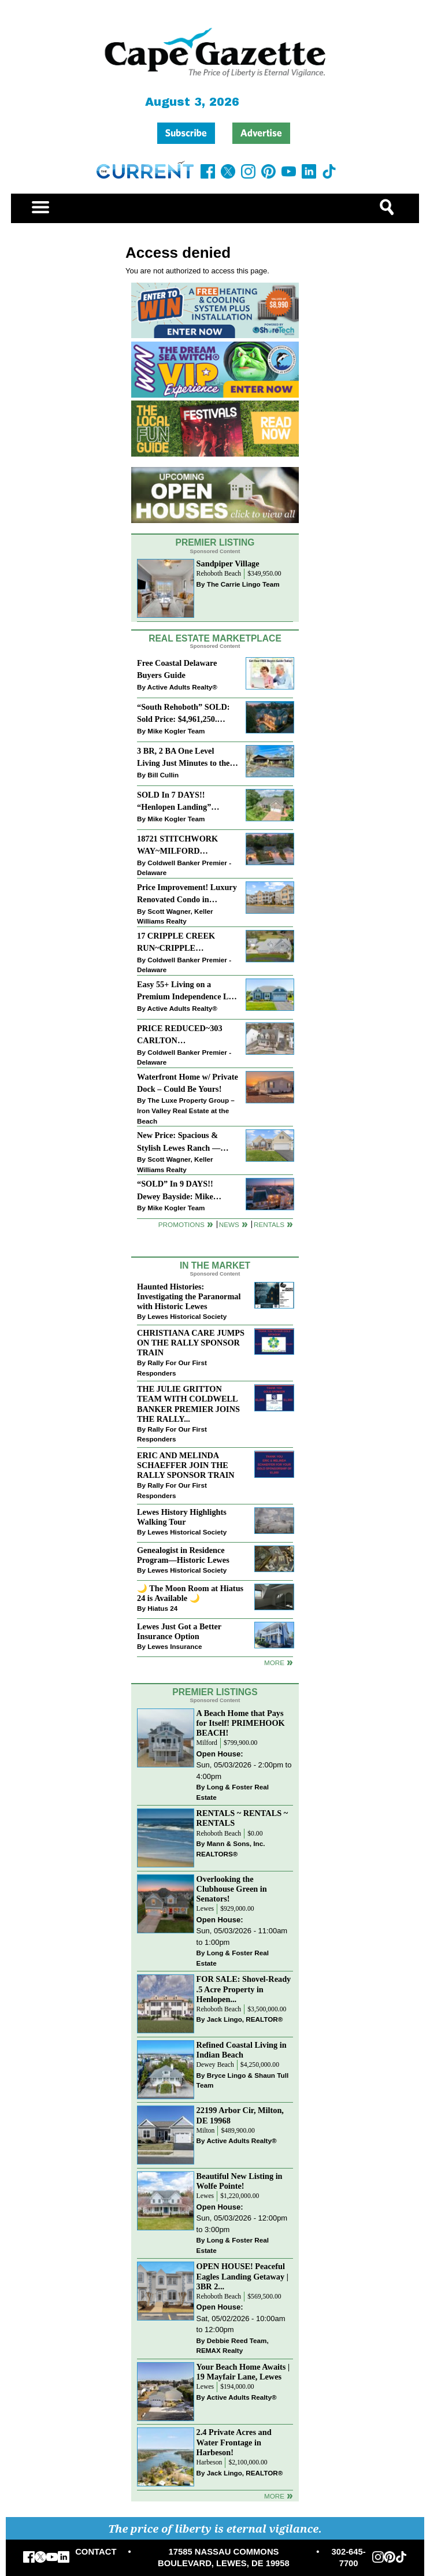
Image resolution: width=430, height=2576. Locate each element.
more (274, 1662)
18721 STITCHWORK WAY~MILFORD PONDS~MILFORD (177, 846)
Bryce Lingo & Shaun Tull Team (243, 2080)
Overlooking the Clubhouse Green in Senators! (232, 1888)
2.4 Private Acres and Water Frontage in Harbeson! (234, 2441)
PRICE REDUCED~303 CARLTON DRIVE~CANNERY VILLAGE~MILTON (180, 1035)
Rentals (269, 1224)
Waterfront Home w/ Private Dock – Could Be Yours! (187, 1083)
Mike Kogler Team (176, 731)
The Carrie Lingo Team (243, 584)
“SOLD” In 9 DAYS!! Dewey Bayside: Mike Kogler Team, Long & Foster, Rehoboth (175, 1191)
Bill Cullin (163, 775)
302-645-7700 (348, 2557)
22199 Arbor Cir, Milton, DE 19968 (240, 2115)
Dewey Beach (215, 2065)
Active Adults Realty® (182, 687)
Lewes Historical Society (187, 1316)
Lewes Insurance (174, 1646)
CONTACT (95, 2551)
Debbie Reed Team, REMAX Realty (233, 2346)
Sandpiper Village (228, 563)
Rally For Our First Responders (172, 1368)
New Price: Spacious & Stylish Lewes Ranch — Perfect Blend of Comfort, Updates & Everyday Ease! (184, 1142)
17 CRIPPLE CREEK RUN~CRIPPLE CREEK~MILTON (176, 943)
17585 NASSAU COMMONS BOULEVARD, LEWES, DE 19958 (224, 2557)
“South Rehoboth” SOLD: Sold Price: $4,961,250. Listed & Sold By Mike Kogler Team (183, 714)
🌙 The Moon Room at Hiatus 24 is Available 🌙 (190, 1593)
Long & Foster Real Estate (233, 1792)
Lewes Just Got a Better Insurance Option (179, 1631)
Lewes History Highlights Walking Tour (182, 1516)
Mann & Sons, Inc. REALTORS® (231, 1849)
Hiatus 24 (162, 1608)
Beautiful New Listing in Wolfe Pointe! (240, 2180)
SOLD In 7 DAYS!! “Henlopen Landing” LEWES (174, 802)
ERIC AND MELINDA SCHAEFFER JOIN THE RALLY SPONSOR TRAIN (186, 1465)
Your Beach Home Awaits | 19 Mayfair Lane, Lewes (243, 2371)
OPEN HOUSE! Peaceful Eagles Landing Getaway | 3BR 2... (242, 2276)
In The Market (215, 1265)
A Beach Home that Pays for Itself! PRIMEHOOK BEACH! (241, 1722)
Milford (207, 1743)
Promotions (181, 1224)
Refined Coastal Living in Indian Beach (242, 2049)
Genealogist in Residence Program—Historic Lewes (183, 1555)
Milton (206, 2130)
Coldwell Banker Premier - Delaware (184, 868)
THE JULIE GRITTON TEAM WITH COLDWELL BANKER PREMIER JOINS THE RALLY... (188, 1403)
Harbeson (210, 2462)
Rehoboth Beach (219, 573)
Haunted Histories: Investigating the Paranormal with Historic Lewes (189, 1296)
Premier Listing (215, 542)
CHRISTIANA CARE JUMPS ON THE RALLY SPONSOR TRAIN (190, 1342)
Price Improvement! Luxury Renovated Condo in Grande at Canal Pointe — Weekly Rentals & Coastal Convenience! (187, 894)
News (229, 1224)
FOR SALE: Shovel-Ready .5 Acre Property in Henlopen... (244, 1988)
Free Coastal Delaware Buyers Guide (177, 669)
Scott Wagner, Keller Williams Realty (175, 916)
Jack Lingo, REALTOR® (245, 2019)
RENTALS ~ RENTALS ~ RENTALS (242, 1818)
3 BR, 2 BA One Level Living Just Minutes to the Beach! (183, 758)
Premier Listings (214, 1692)
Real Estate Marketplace (215, 638)
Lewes (205, 1908)
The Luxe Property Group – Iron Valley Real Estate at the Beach (186, 1110)
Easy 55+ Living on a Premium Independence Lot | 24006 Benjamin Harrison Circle (186, 991)
